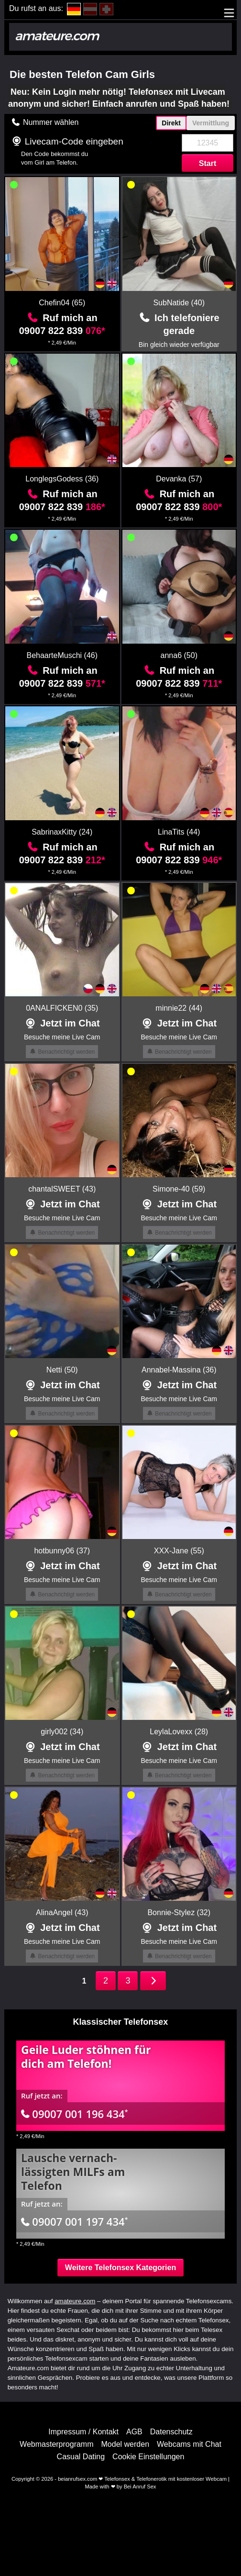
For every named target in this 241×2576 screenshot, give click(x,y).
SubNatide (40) (179, 303)
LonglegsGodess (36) (62, 479)
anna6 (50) (179, 655)
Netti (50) (62, 1370)
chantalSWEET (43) (62, 1189)
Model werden (125, 2444)
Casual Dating (81, 2457)
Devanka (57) (179, 479)
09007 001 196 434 (74, 2114)
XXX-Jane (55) (179, 1551)
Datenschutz (171, 2432)
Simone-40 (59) (179, 1189)
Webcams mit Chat (189, 2444)
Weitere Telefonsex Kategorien (120, 2268)
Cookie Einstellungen (148, 2457)
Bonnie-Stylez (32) (178, 1912)
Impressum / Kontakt (83, 2432)
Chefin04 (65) (62, 303)
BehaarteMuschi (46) (62, 655)
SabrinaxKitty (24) (62, 832)
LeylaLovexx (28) (179, 1732)
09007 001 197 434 (74, 2221)
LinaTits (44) (179, 832)
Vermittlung (210, 123)
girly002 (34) (62, 1732)
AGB (134, 2432)
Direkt (171, 123)
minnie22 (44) (178, 1008)
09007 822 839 (62, 330)
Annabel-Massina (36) (179, 1370)
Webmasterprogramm (56, 2444)
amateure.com (75, 2301)
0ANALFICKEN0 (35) (62, 1008)
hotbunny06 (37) (62, 1551)
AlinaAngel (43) (62, 1912)
